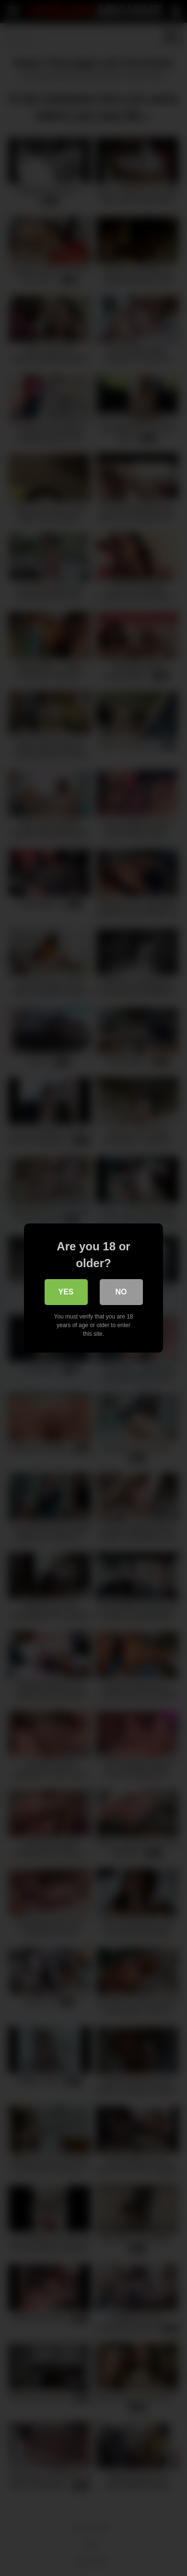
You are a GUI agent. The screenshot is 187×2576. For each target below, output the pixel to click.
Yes (65, 1292)
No (121, 1292)
